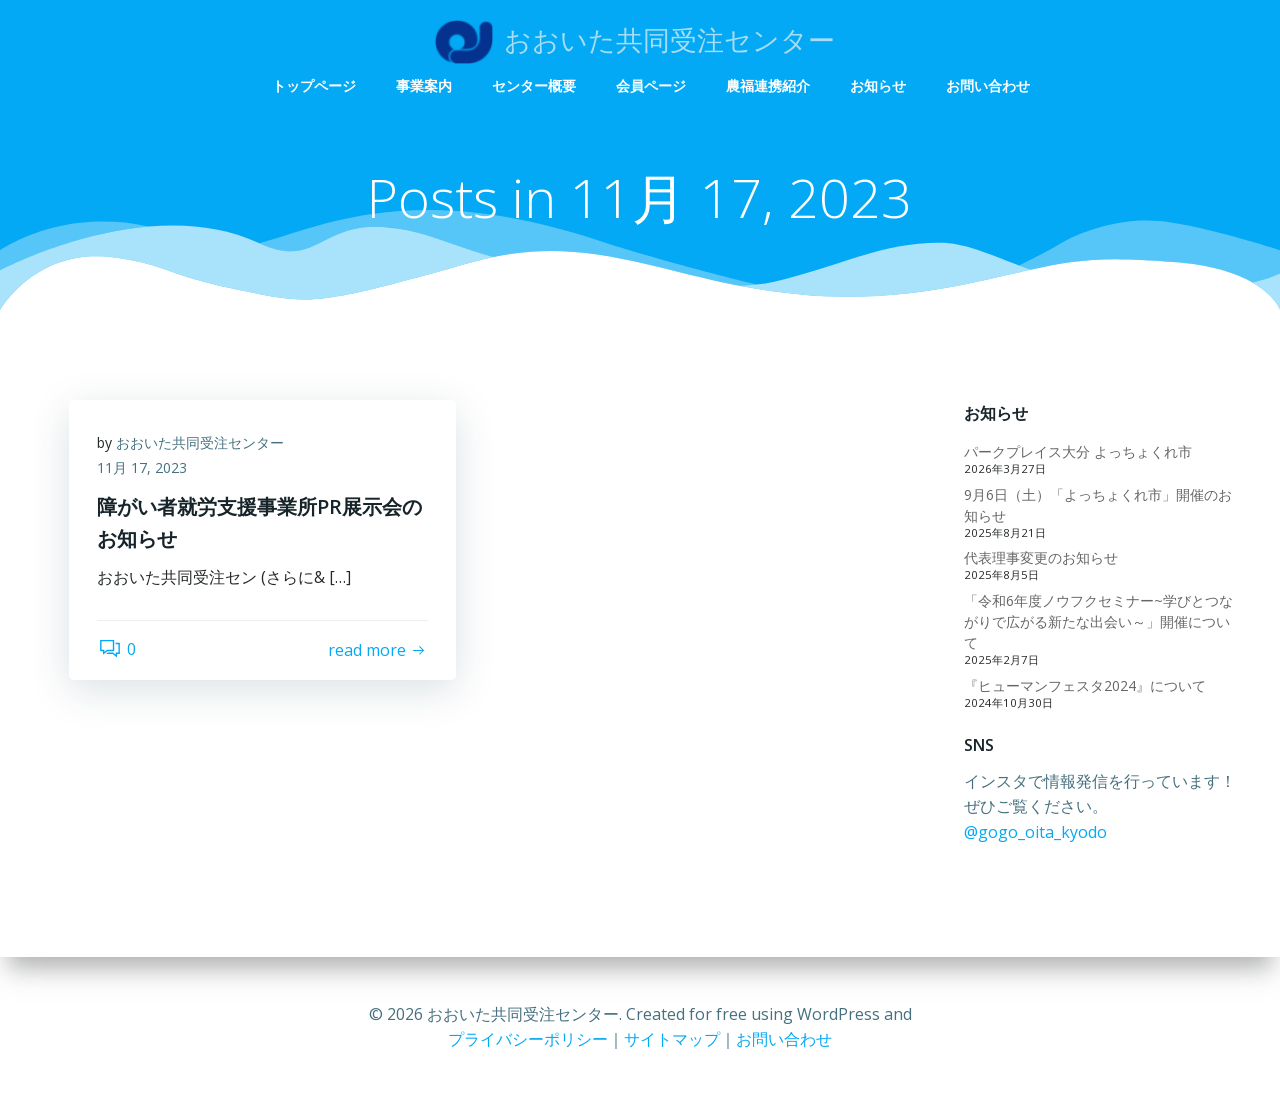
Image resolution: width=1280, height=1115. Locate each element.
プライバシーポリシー (528, 1039)
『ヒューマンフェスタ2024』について (1084, 685)
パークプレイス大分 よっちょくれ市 (1077, 452)
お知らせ (1084, 42)
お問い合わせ (1194, 42)
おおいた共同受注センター (202, 444)
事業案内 (630, 42)
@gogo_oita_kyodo (1034, 833)
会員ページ (857, 42)
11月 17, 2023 (144, 470)
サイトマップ (672, 1039)
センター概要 (740, 42)
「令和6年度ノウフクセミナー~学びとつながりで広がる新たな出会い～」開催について (1097, 622)
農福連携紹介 (974, 42)
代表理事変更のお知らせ (1040, 558)
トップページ (520, 42)
